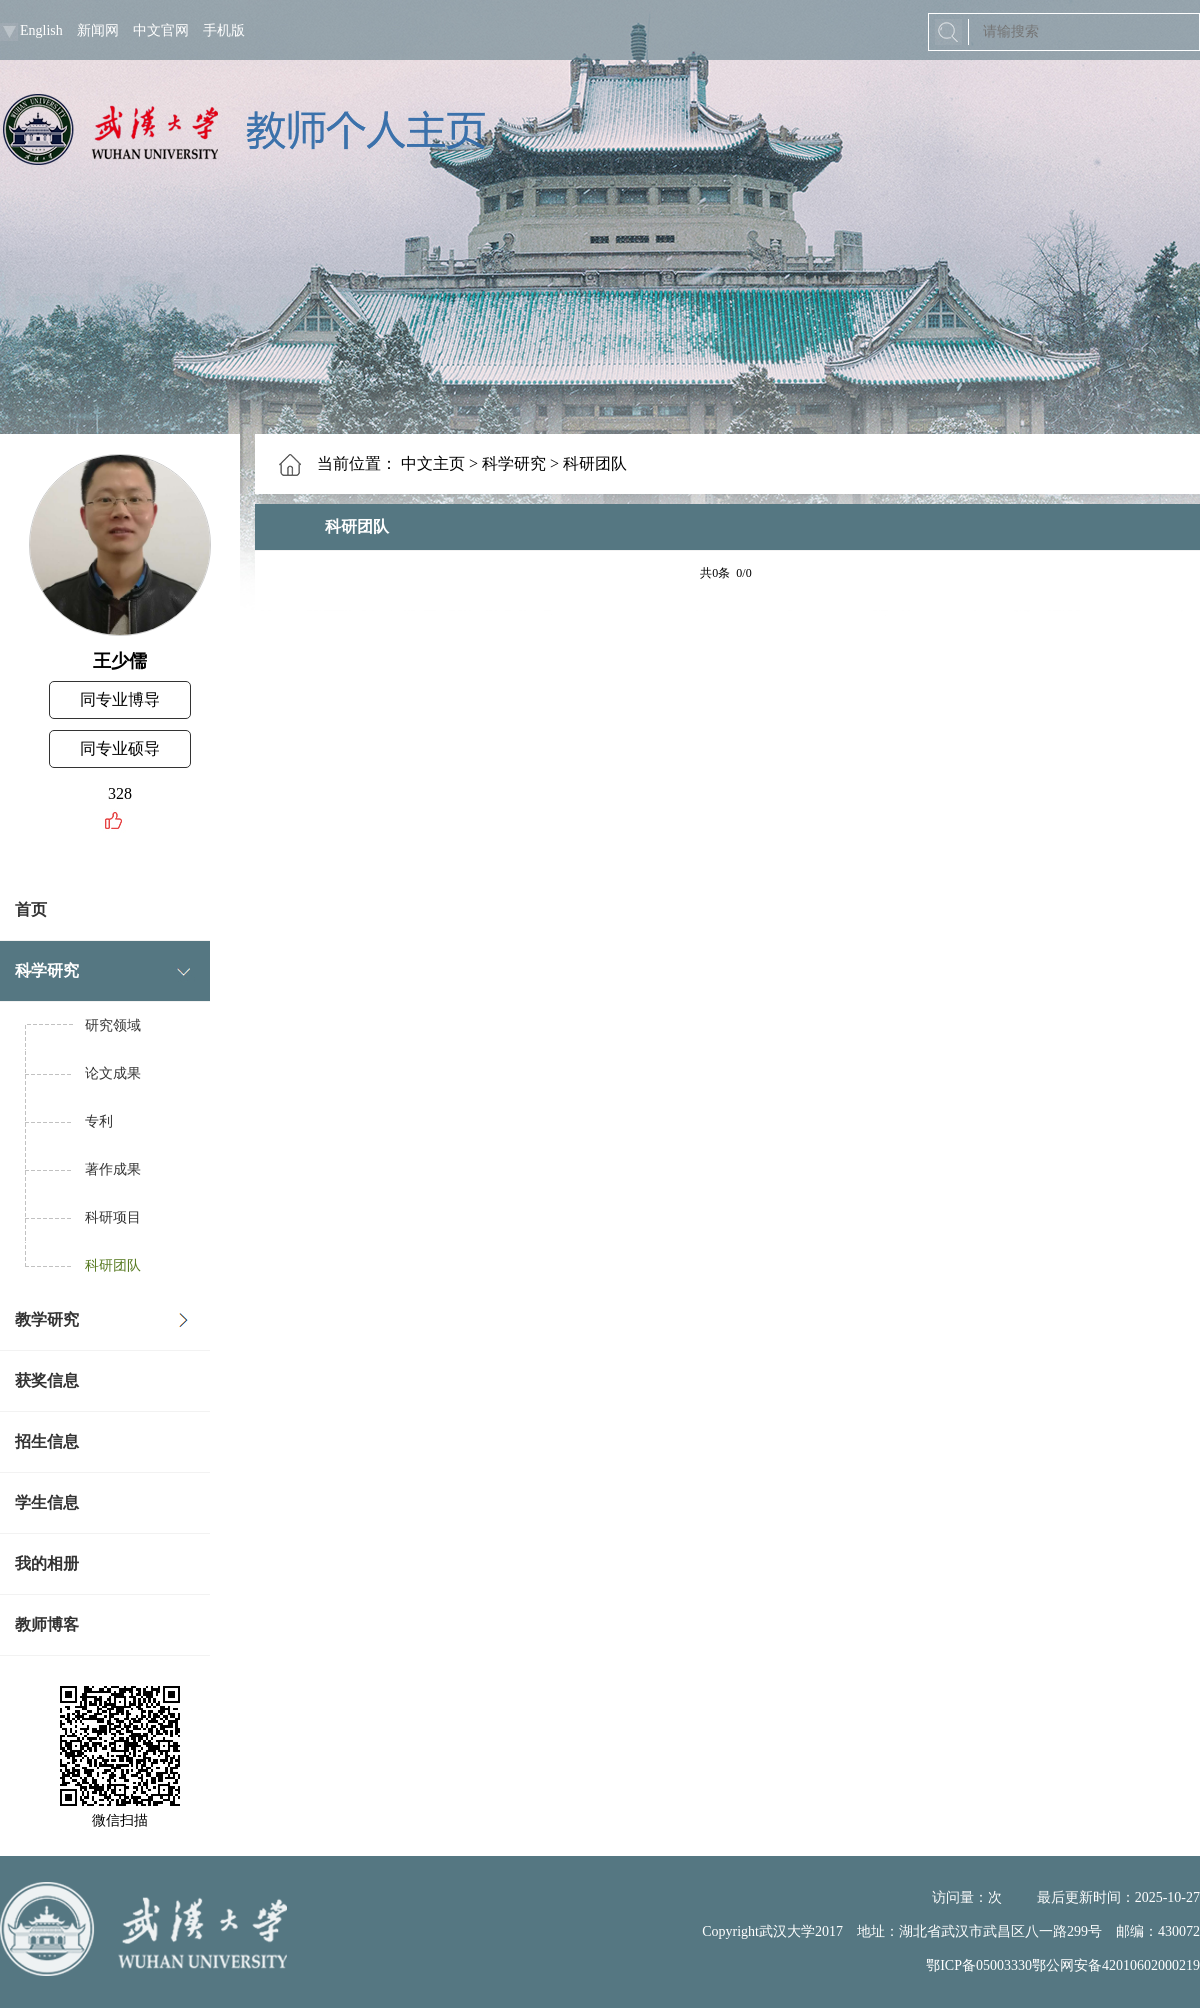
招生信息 (47, 1441)
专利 (99, 1121)
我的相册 (47, 1563)
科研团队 (113, 1265)
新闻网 (98, 30)
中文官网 (161, 30)
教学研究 (47, 1319)
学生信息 (47, 1502)
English (41, 30)
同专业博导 (120, 699)
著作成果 (113, 1169)
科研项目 (113, 1217)
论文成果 (113, 1073)
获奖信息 (47, 1380)
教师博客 (47, 1624)
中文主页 (433, 463)
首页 (31, 909)
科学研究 (47, 970)
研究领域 (113, 1025)
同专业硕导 (120, 748)
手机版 (224, 30)
